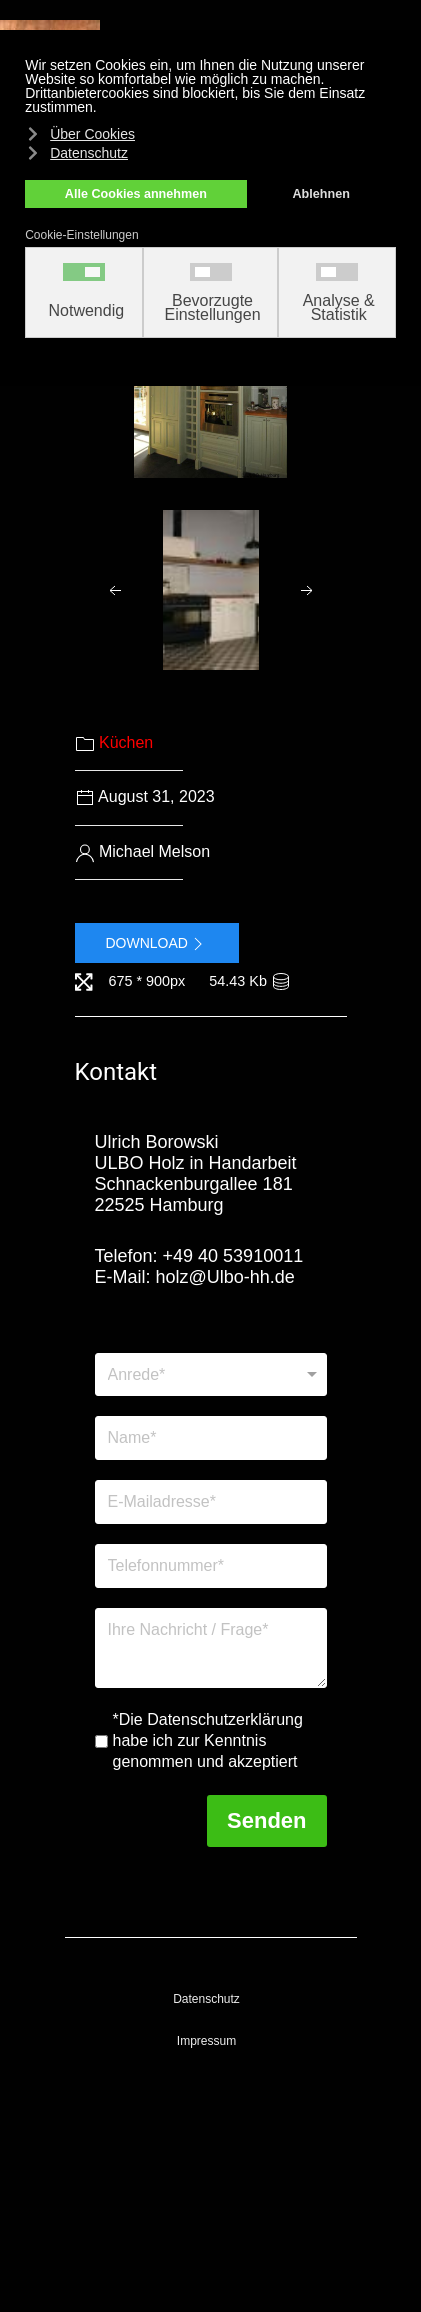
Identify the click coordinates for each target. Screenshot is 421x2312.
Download (157, 944)
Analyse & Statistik (339, 308)
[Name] (211, 1438)
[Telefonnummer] (211, 1566)
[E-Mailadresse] (211, 1502)
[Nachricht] (211, 1648)
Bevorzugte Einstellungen (212, 308)
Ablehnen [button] (321, 194)
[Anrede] (211, 1374)
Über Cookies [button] (92, 134)
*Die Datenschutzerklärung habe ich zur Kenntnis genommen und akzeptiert (208, 1740)
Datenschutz (206, 1999)
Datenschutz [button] (89, 153)
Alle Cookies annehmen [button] (136, 194)
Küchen (126, 742)
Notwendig (87, 311)
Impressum (206, 2041)
